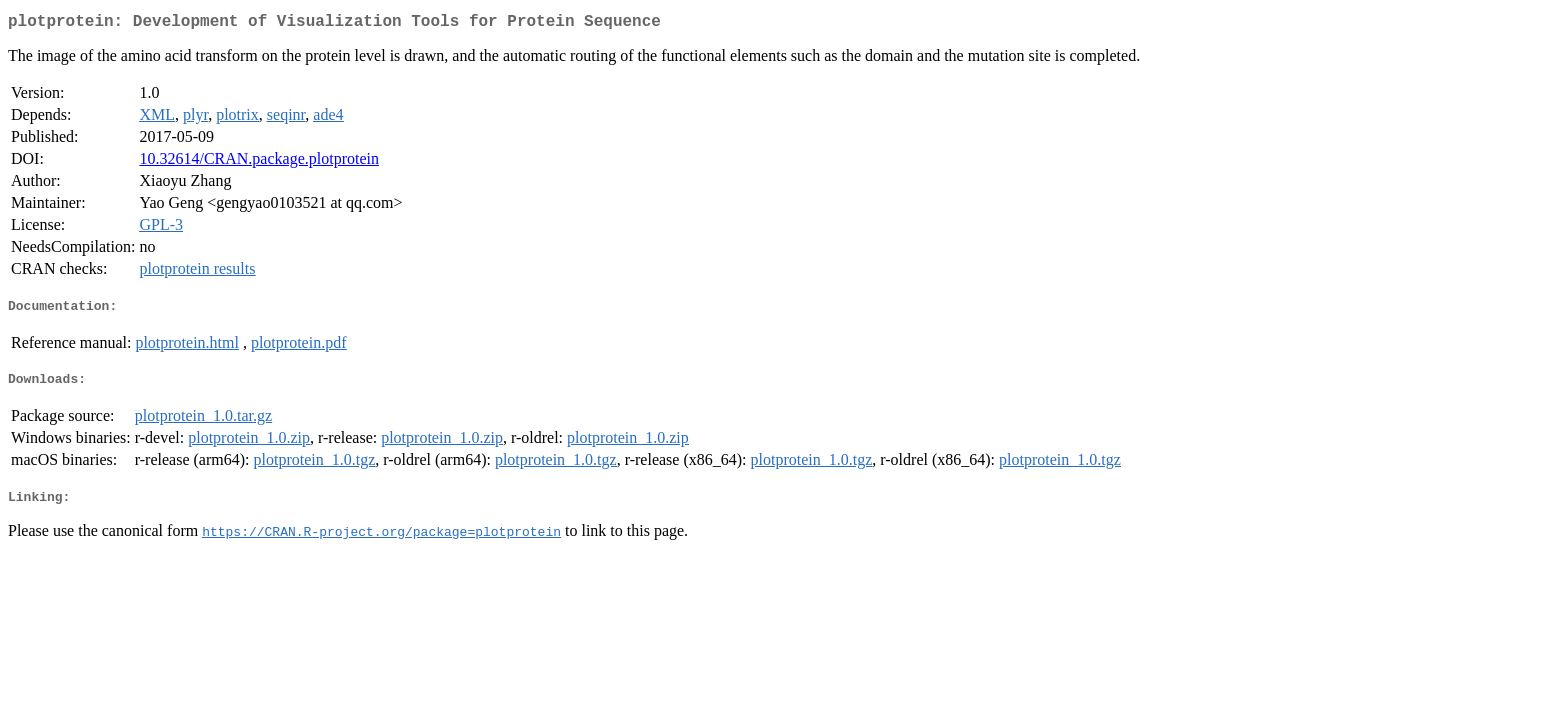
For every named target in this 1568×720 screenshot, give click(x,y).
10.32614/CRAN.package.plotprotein (259, 162)
